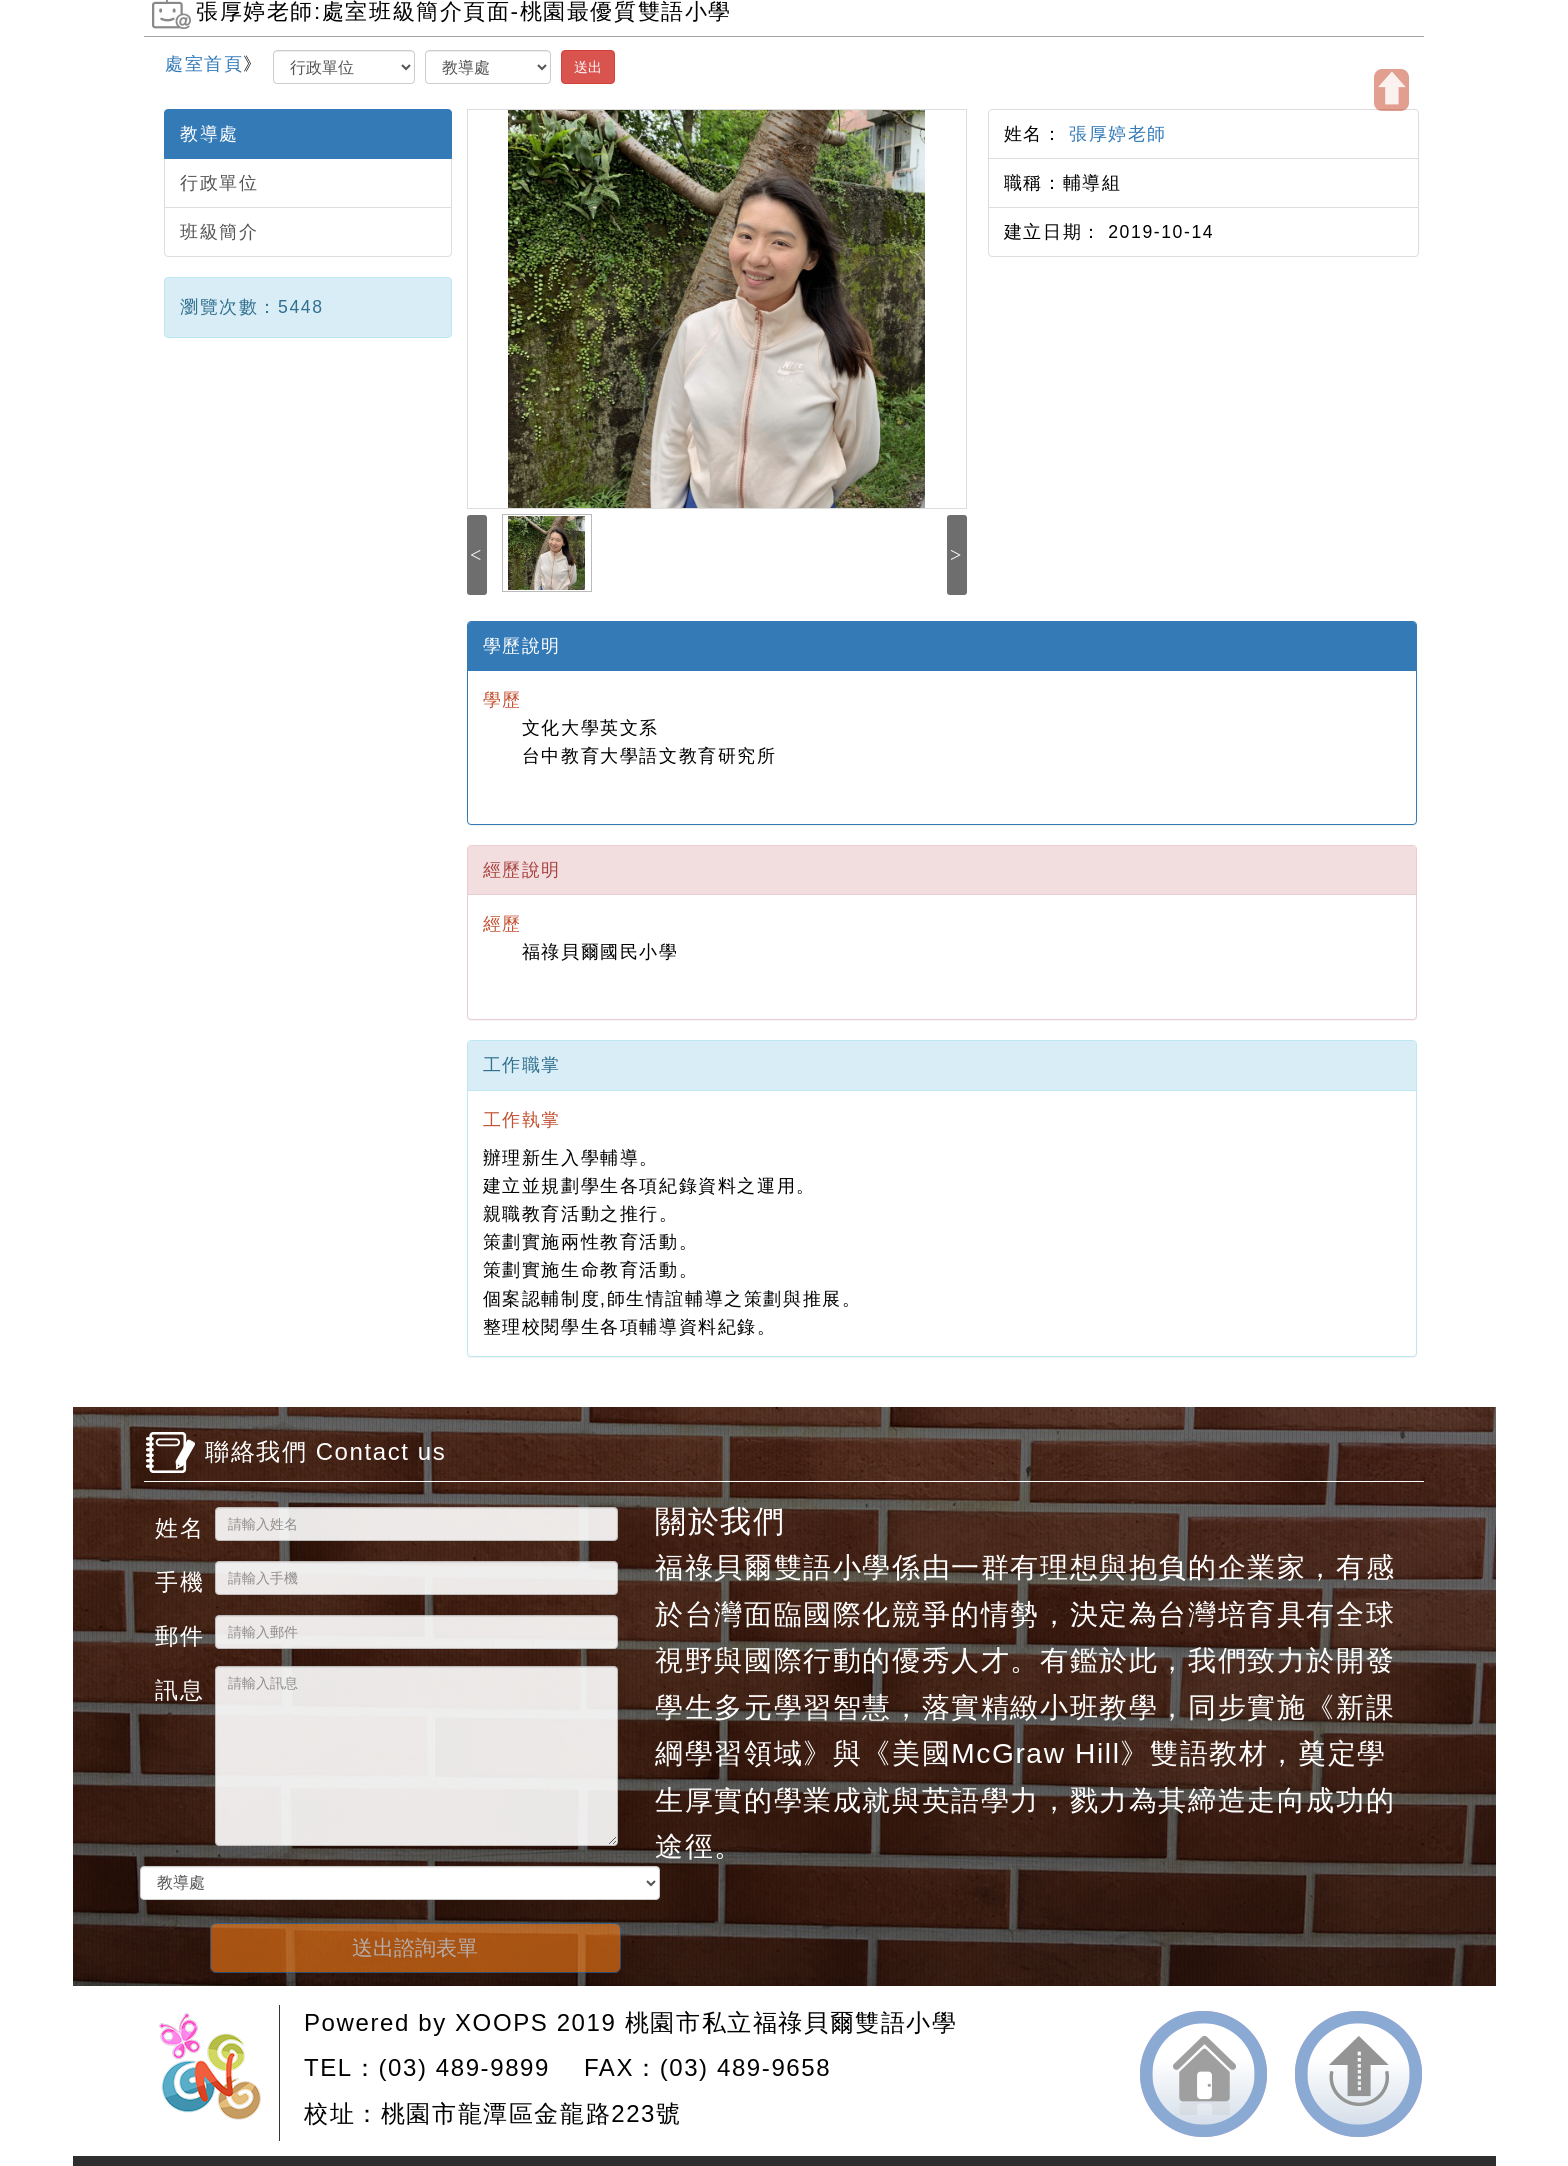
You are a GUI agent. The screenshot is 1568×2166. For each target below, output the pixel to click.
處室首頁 (204, 64)
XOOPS (501, 2022)
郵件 (177, 1635)
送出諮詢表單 (415, 1947)
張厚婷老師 (1115, 134)
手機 (177, 1581)
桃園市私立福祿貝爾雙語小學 (791, 2022)
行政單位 (219, 183)
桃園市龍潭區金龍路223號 (531, 2113)
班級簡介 (219, 232)
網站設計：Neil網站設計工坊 (217, 2073)
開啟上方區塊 (1391, 90)
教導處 (209, 134)
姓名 (177, 1527)
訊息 (177, 1689)
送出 (588, 67)
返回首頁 (1203, 2074)
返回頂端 (1358, 2074)
